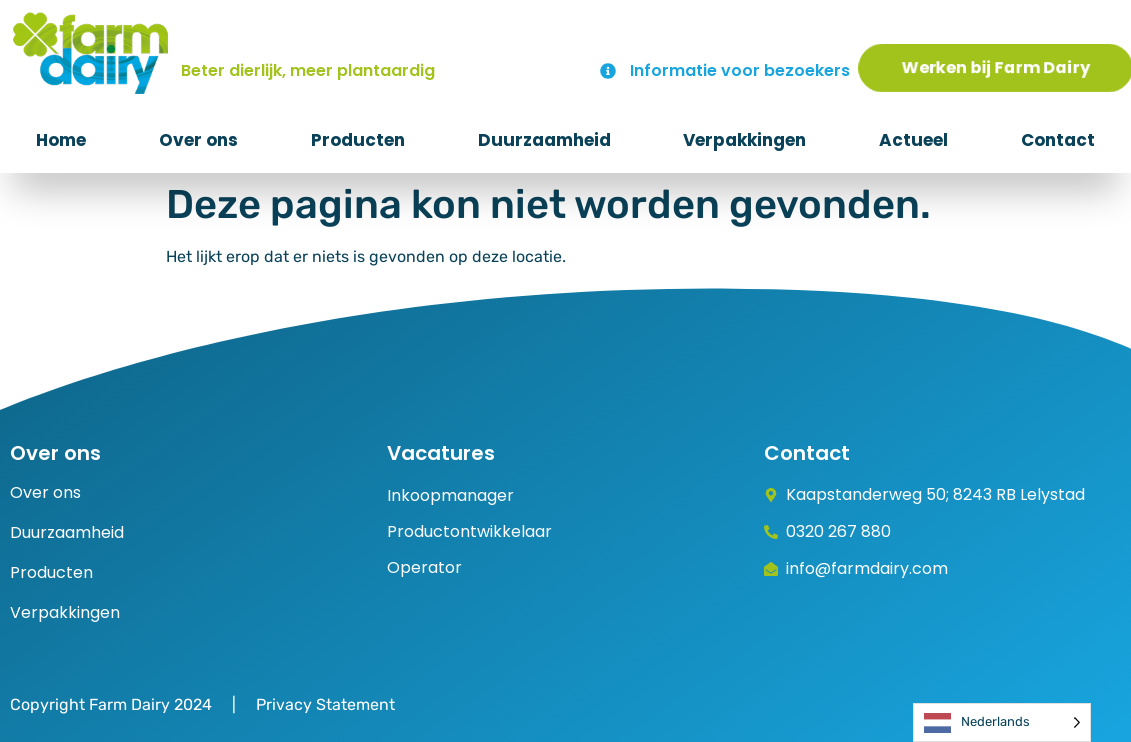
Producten (358, 140)
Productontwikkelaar (469, 531)
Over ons (198, 140)
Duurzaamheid (544, 140)
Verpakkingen (744, 140)
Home (61, 140)
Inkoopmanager (450, 495)
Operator (424, 567)
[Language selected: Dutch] (1002, 722)
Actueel (913, 140)
